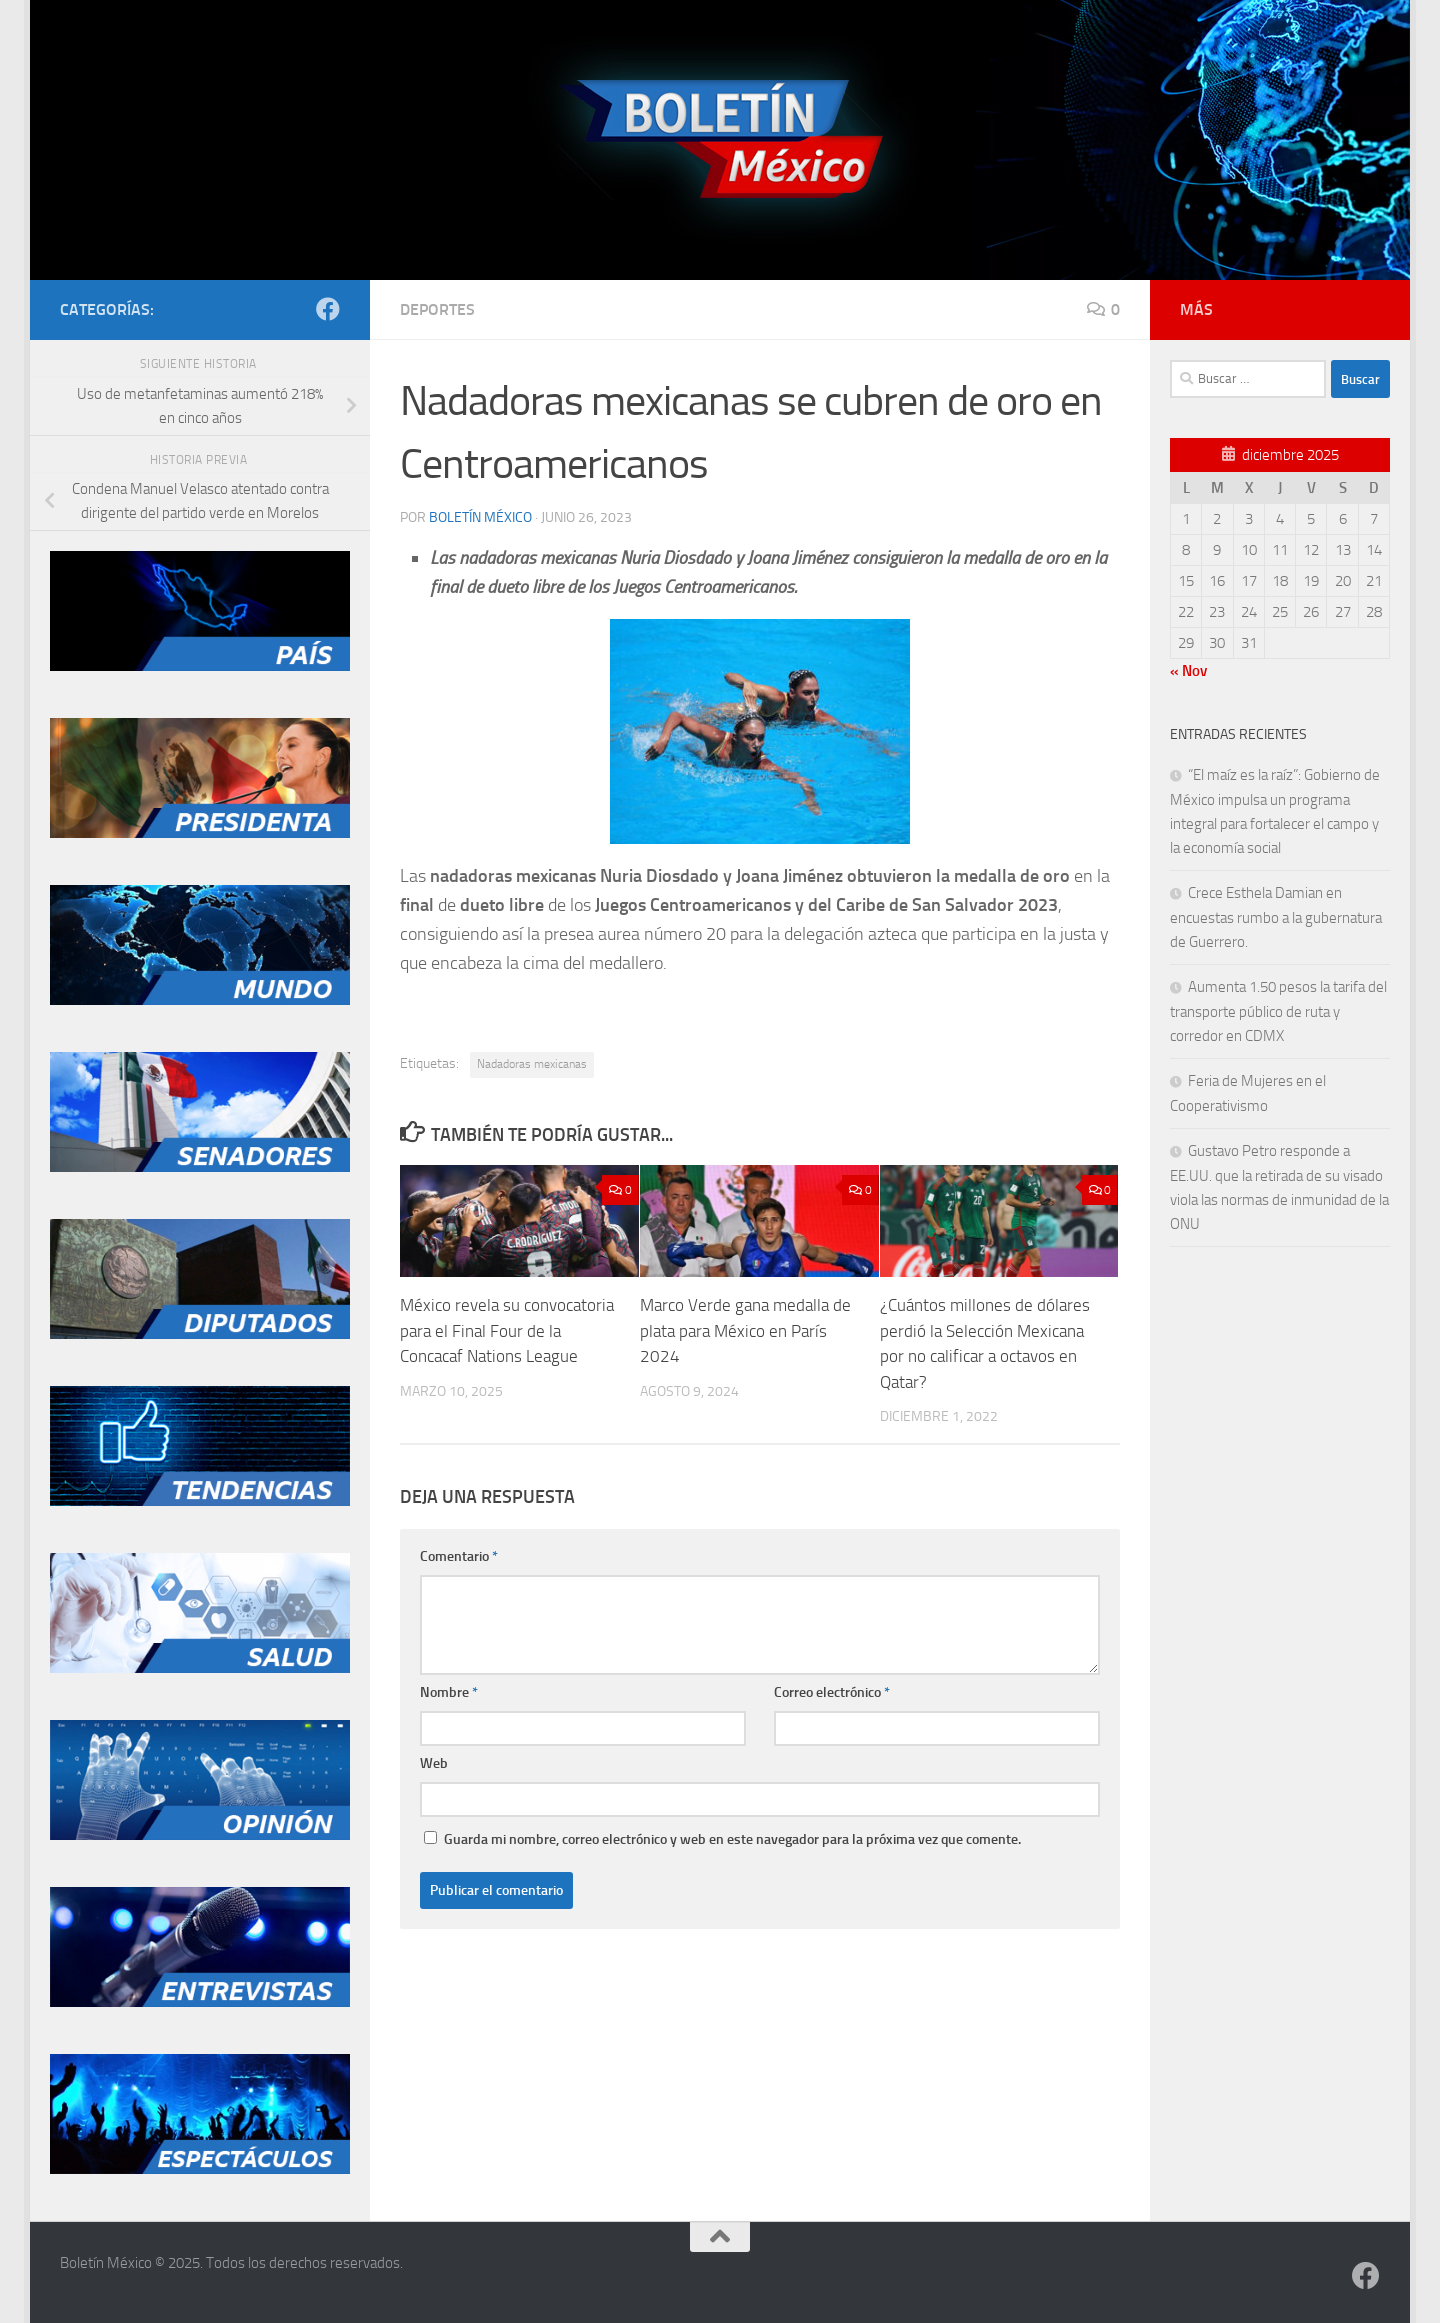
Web (434, 1763)
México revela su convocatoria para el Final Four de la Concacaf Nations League (507, 1330)
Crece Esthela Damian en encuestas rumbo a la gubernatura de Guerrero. (1276, 917)
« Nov (1188, 671)
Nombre (449, 1692)
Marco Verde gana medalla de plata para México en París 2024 (745, 1330)
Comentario (459, 1556)
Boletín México (480, 517)
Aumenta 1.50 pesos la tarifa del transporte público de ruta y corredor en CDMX (1278, 1011)
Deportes (437, 309)
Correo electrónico (832, 1692)
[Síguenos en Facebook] (328, 309)
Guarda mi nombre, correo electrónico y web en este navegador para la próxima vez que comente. (732, 1839)
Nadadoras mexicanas (532, 1064)
